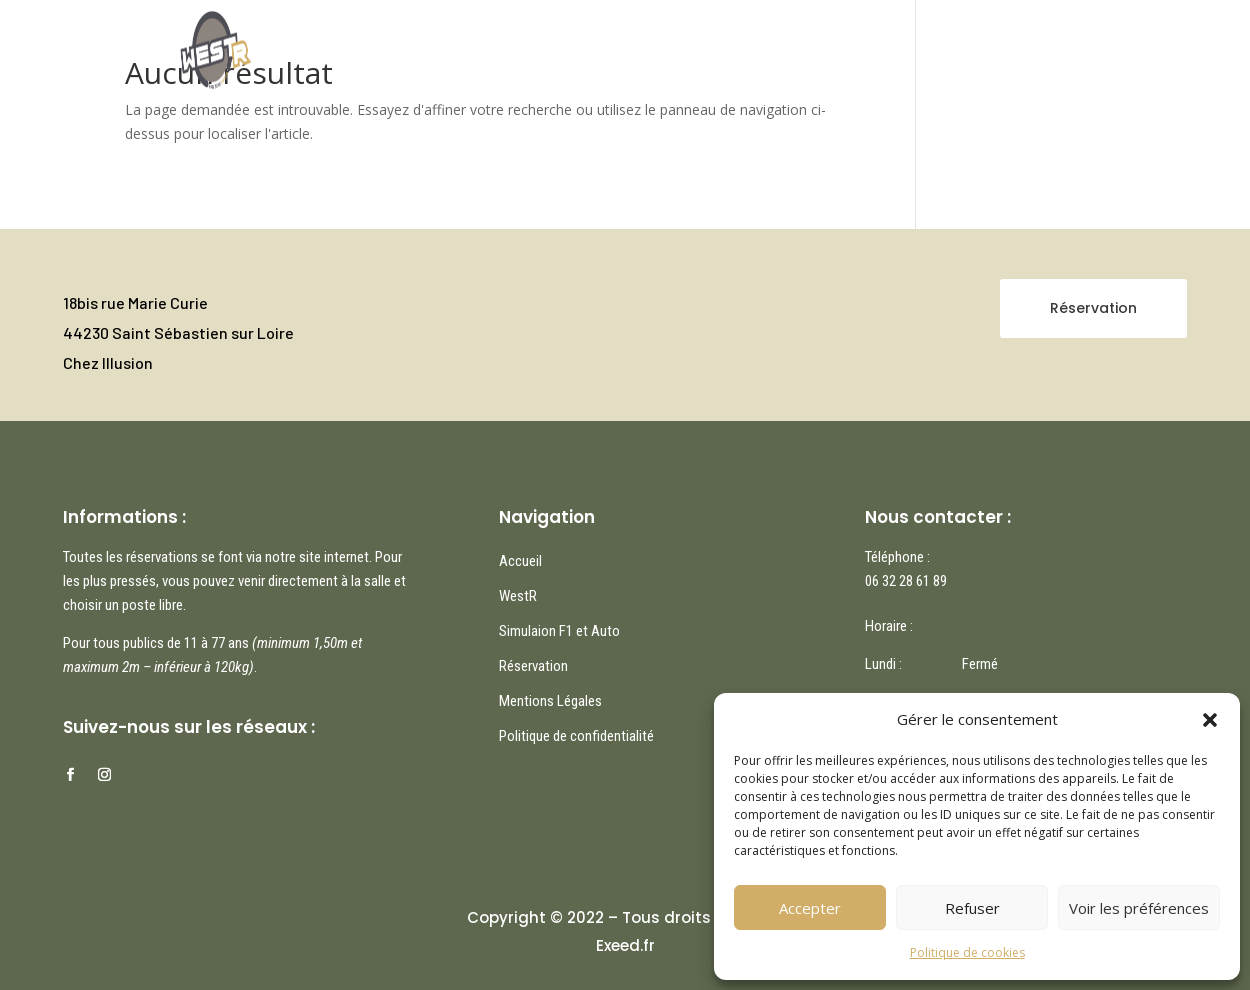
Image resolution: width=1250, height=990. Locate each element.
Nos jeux (598, 46)
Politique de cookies (967, 952)
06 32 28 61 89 (906, 581)
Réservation (765, 46)
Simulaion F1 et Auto (559, 631)
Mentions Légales (550, 701)
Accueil (519, 46)
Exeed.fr (625, 945)
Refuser (972, 908)
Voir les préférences (1139, 908)
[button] (1210, 720)
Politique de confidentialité (576, 736)
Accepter (810, 908)
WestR (675, 46)
